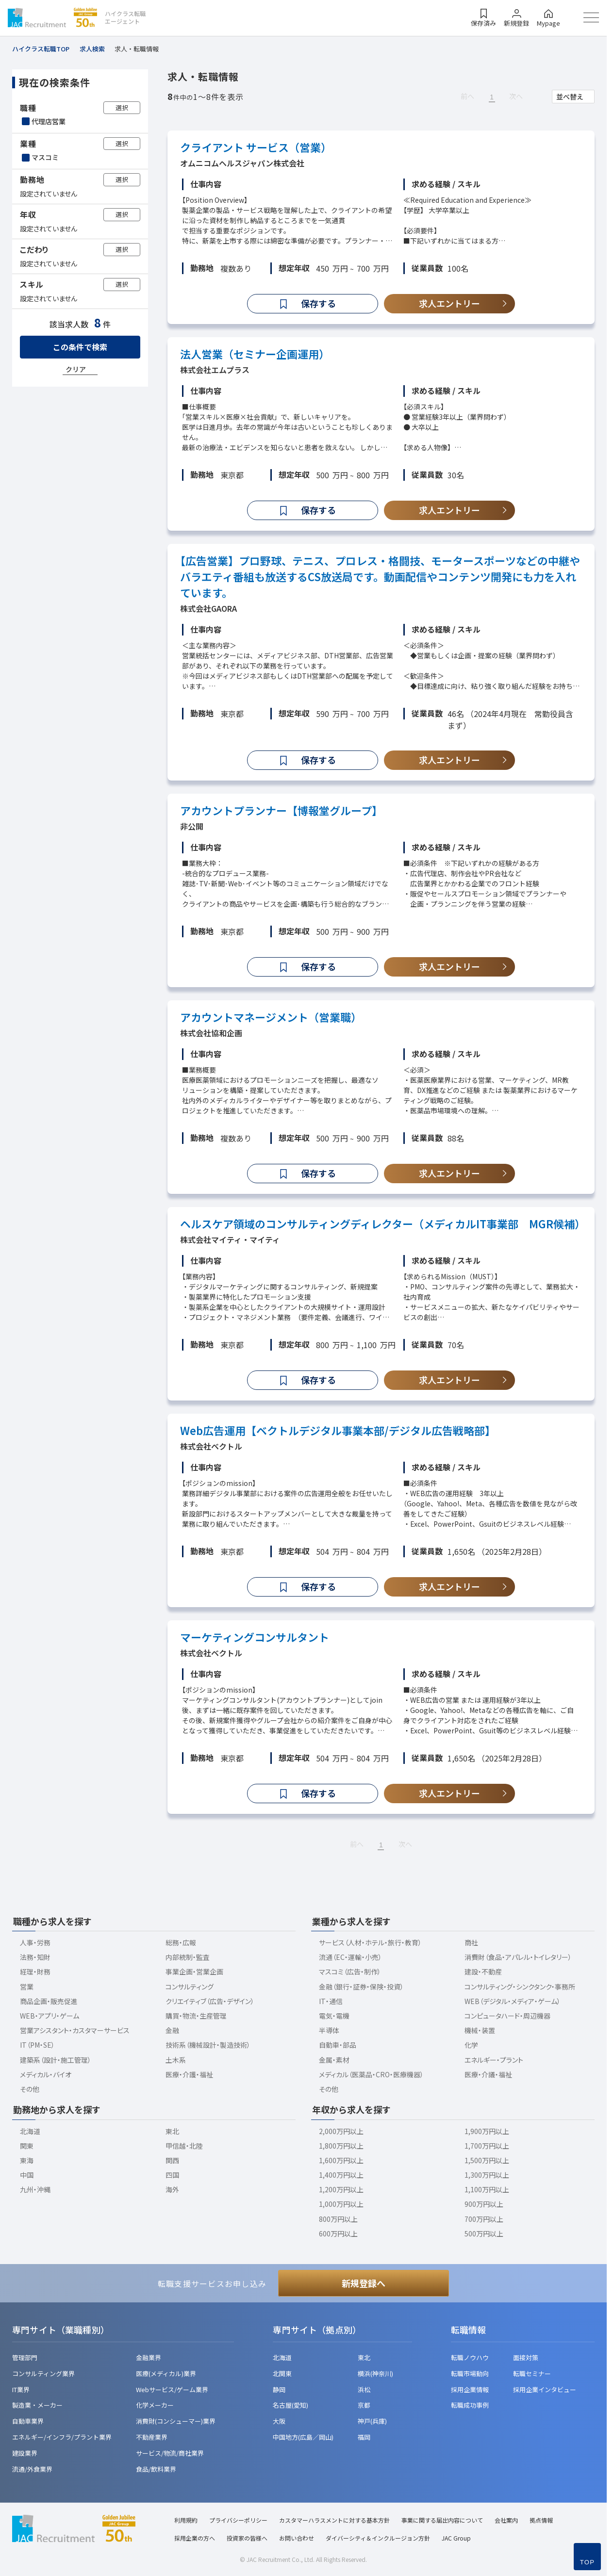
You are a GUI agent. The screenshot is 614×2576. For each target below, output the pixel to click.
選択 (122, 107)
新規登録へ (363, 2283)
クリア (76, 369)
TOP (587, 2562)
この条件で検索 (80, 347)
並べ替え (569, 96)
